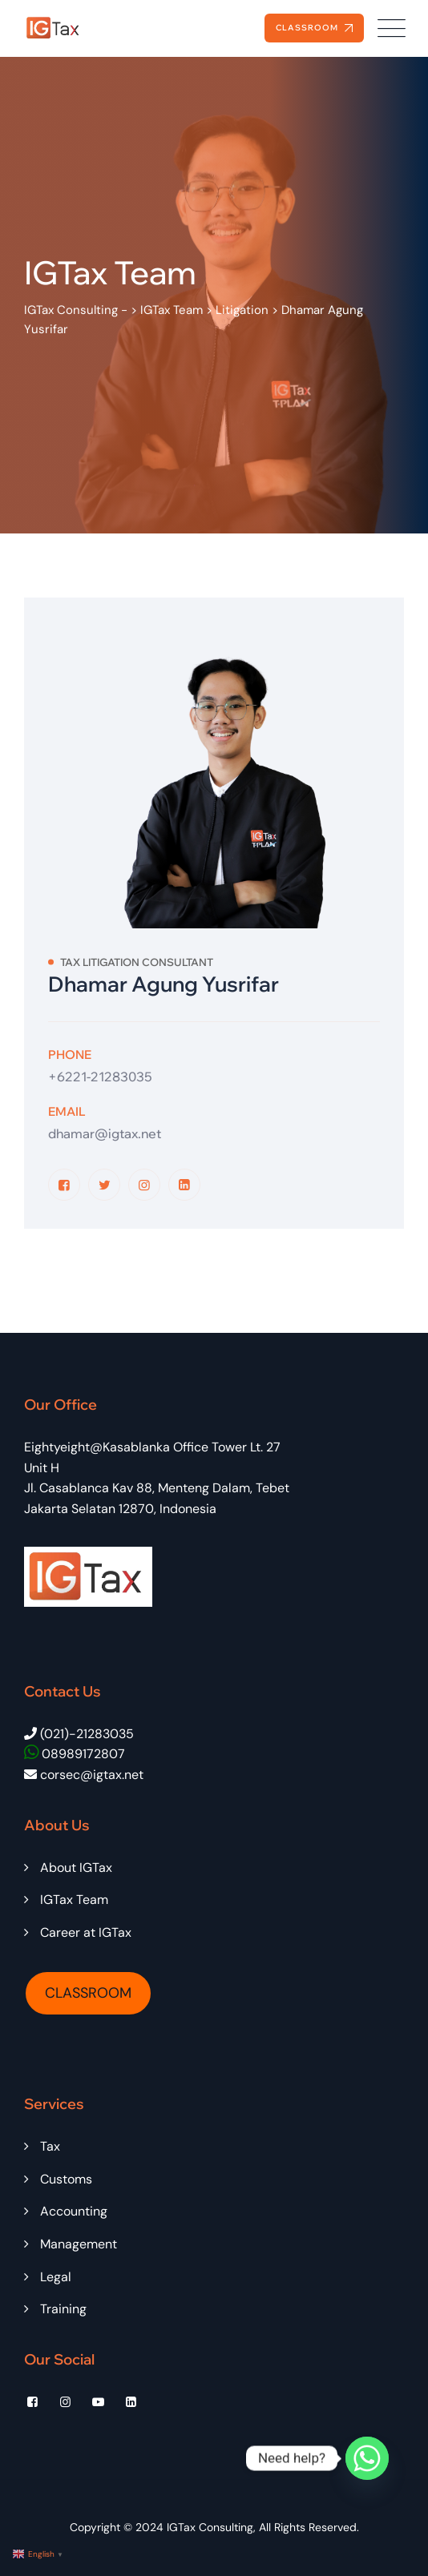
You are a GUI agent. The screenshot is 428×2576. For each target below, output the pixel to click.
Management (78, 2244)
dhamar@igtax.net (104, 1133)
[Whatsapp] (367, 2458)
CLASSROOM (88, 1992)
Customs (66, 2179)
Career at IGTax (85, 1932)
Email (67, 1111)
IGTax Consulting (210, 2527)
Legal (55, 2276)
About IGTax (76, 1867)
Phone (69, 1054)
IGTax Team (74, 1899)
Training (63, 2308)
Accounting (73, 2211)
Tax (50, 2146)
